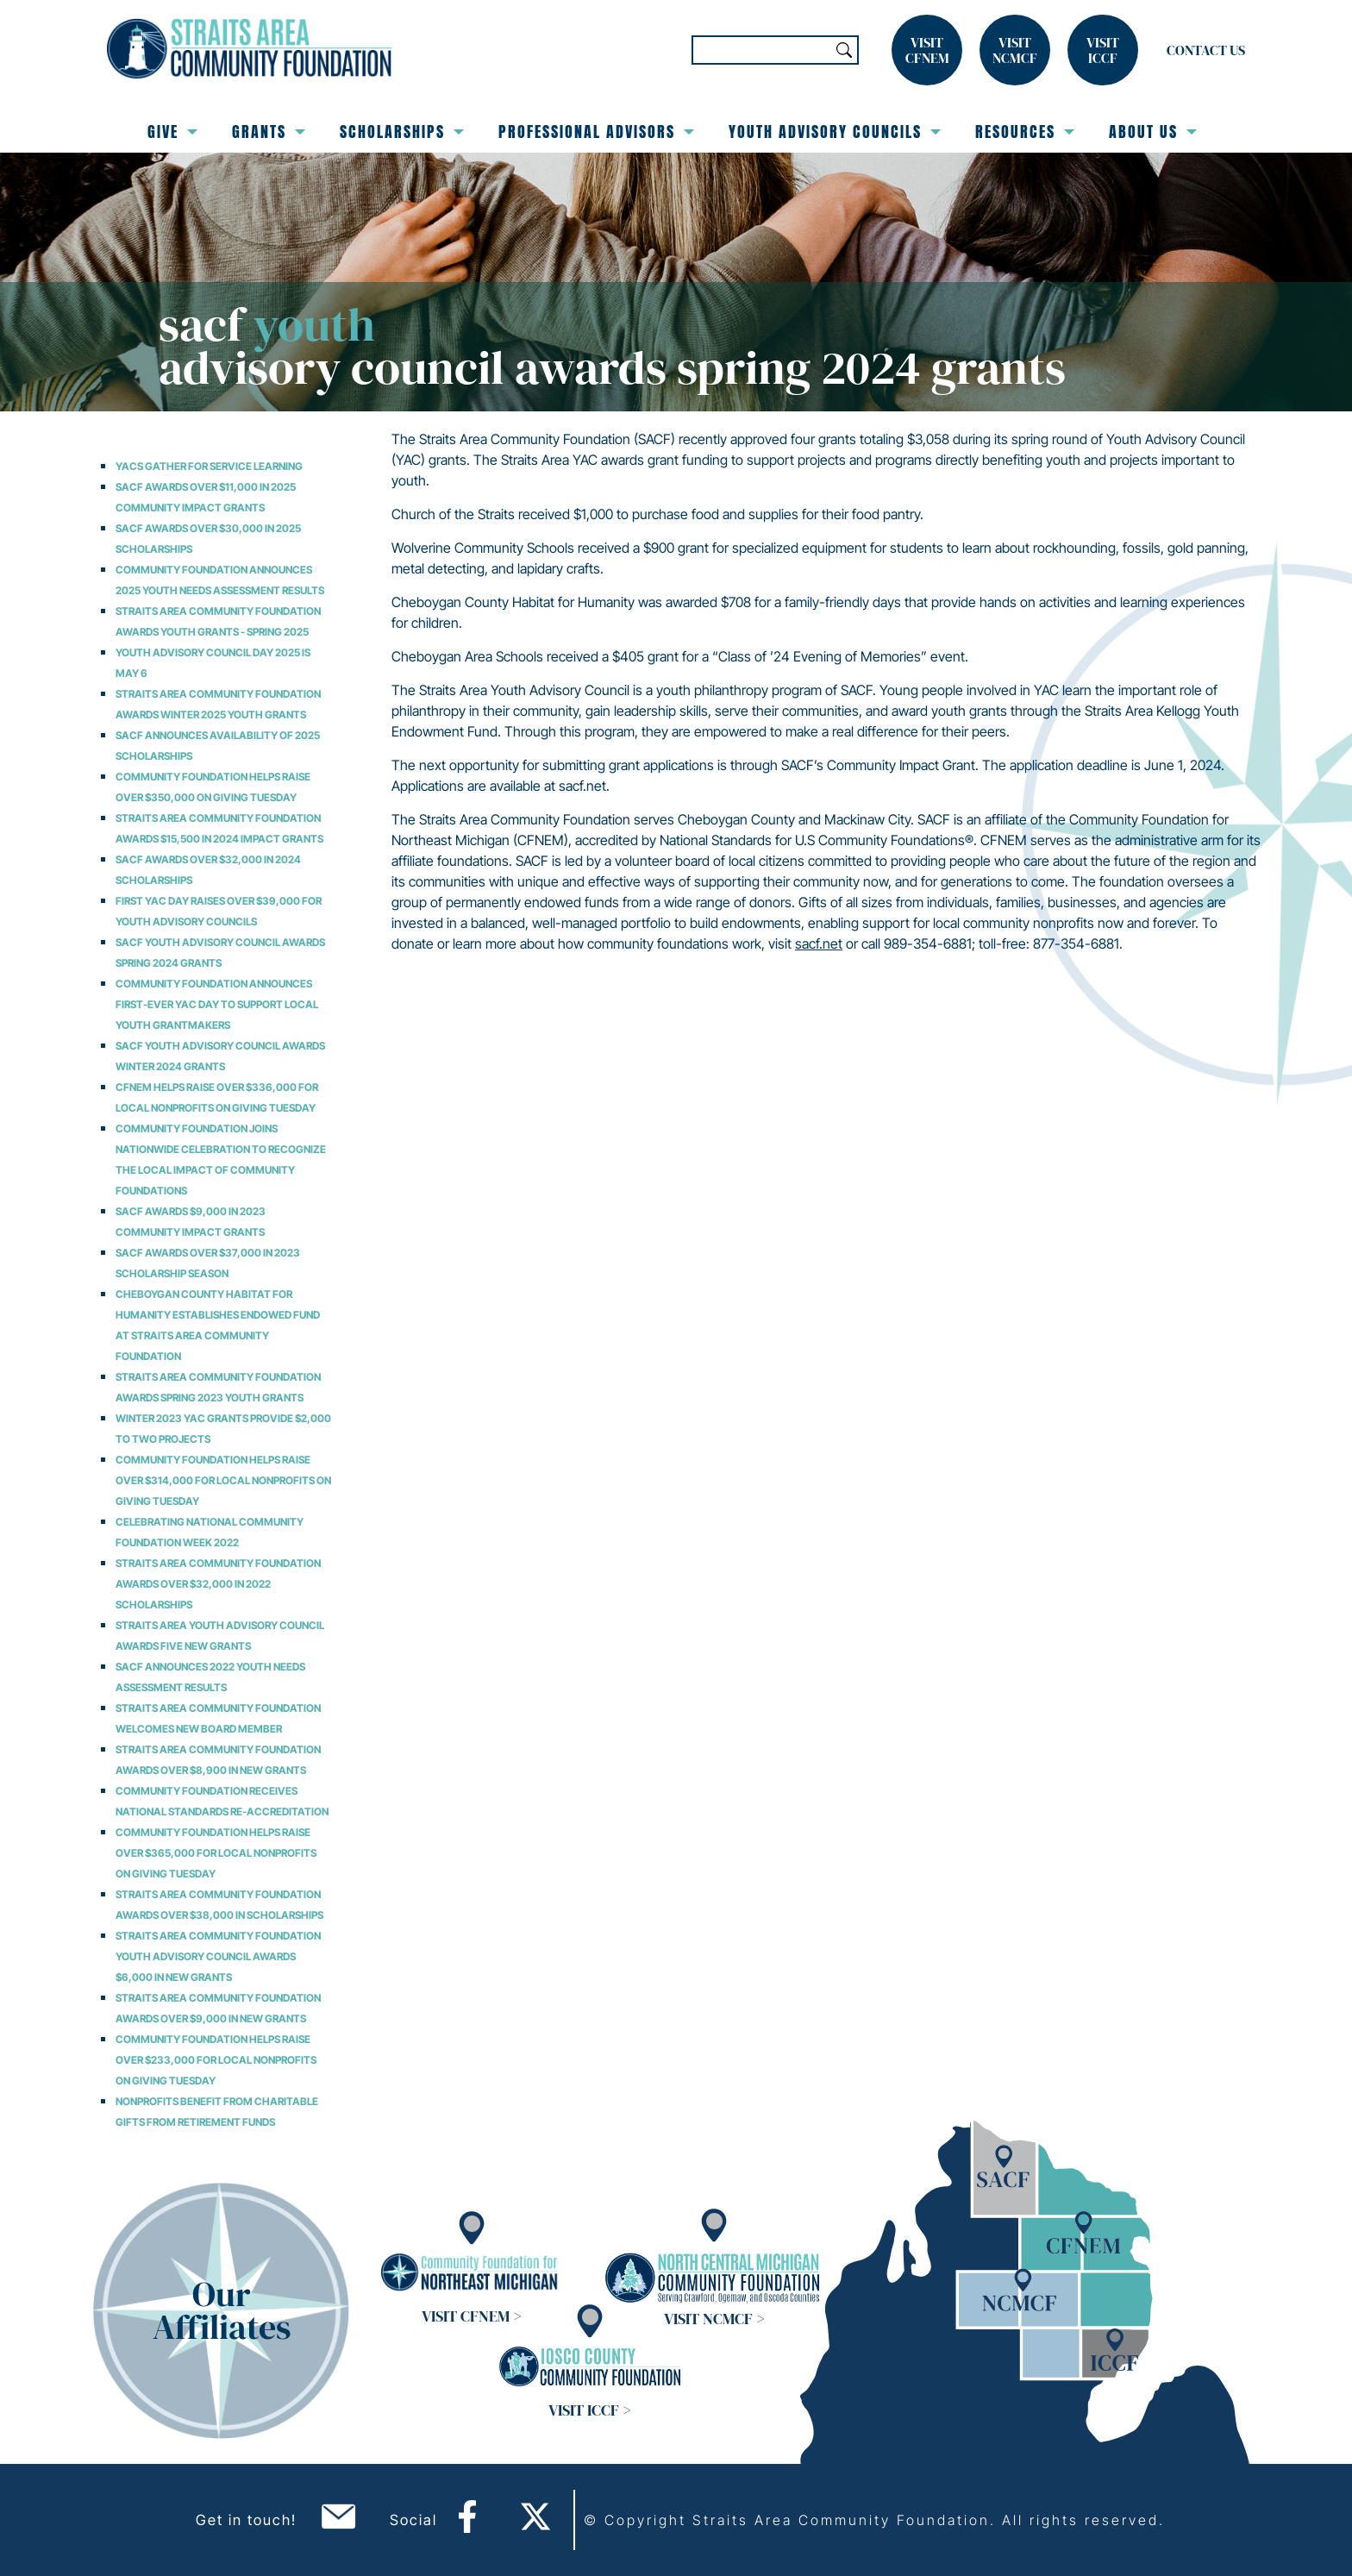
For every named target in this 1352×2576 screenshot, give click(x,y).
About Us (1153, 131)
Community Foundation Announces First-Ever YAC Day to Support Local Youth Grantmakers (217, 1004)
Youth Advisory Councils (835, 131)
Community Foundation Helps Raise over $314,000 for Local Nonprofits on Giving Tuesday (223, 1480)
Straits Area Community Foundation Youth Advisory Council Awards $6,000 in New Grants (218, 1956)
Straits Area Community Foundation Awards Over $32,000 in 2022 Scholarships (218, 1584)
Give (172, 131)
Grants (268, 131)
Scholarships (402, 131)
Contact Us (1206, 50)
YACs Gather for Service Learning (209, 466)
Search (844, 50)
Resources (1024, 131)
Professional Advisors (596, 131)
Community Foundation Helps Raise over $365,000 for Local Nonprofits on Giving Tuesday (216, 1853)
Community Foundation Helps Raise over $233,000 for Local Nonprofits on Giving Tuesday (216, 2060)
